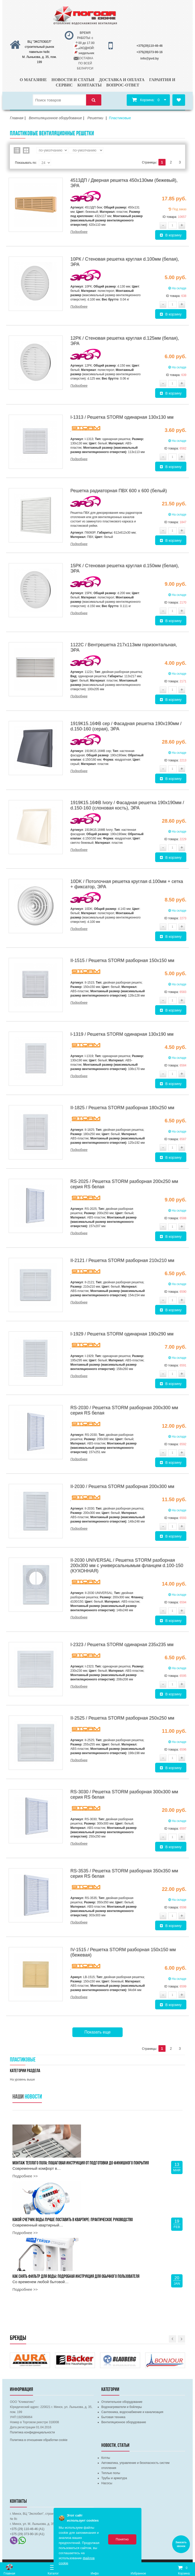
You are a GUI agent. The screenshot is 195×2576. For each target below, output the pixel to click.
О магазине (33, 80)
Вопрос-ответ (122, 85)
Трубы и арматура (114, 2478)
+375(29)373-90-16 (149, 52)
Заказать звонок (181, 2544)
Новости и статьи (73, 80)
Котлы (105, 2458)
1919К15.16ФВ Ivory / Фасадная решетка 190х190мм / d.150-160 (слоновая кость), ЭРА (127, 805)
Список (17, 150)
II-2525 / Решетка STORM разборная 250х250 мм (122, 1718)
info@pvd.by (149, 58)
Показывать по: (26, 162)
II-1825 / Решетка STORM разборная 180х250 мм (122, 1107)
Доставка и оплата (121, 80)
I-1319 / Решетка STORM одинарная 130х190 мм (121, 1034)
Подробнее (78, 232)
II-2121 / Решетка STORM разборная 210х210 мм (122, 1260)
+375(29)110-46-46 (149, 46)
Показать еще (97, 2032)
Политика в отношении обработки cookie (39, 2440)
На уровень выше (22, 2079)
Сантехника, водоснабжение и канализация (132, 2412)
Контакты (89, 85)
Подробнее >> (25, 2176)
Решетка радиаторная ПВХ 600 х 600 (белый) (118, 490)
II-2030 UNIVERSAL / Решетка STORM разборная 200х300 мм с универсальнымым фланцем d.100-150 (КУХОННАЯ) (126, 1565)
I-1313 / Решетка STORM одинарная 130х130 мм (121, 417)
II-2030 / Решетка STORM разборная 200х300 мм (122, 1486)
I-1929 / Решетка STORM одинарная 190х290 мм (121, 1333)
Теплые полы (110, 2473)
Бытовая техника (113, 2417)
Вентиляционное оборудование (123, 2422)
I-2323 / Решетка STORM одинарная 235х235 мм (121, 1644)
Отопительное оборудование (121, 2402)
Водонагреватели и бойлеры (121, 2407)
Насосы (106, 2483)
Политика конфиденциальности (32, 2432)
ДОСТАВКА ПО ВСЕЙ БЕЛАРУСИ (85, 63)
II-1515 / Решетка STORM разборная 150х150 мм (122, 960)
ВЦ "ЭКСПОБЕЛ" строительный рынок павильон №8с (39, 47)
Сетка (26, 150)
